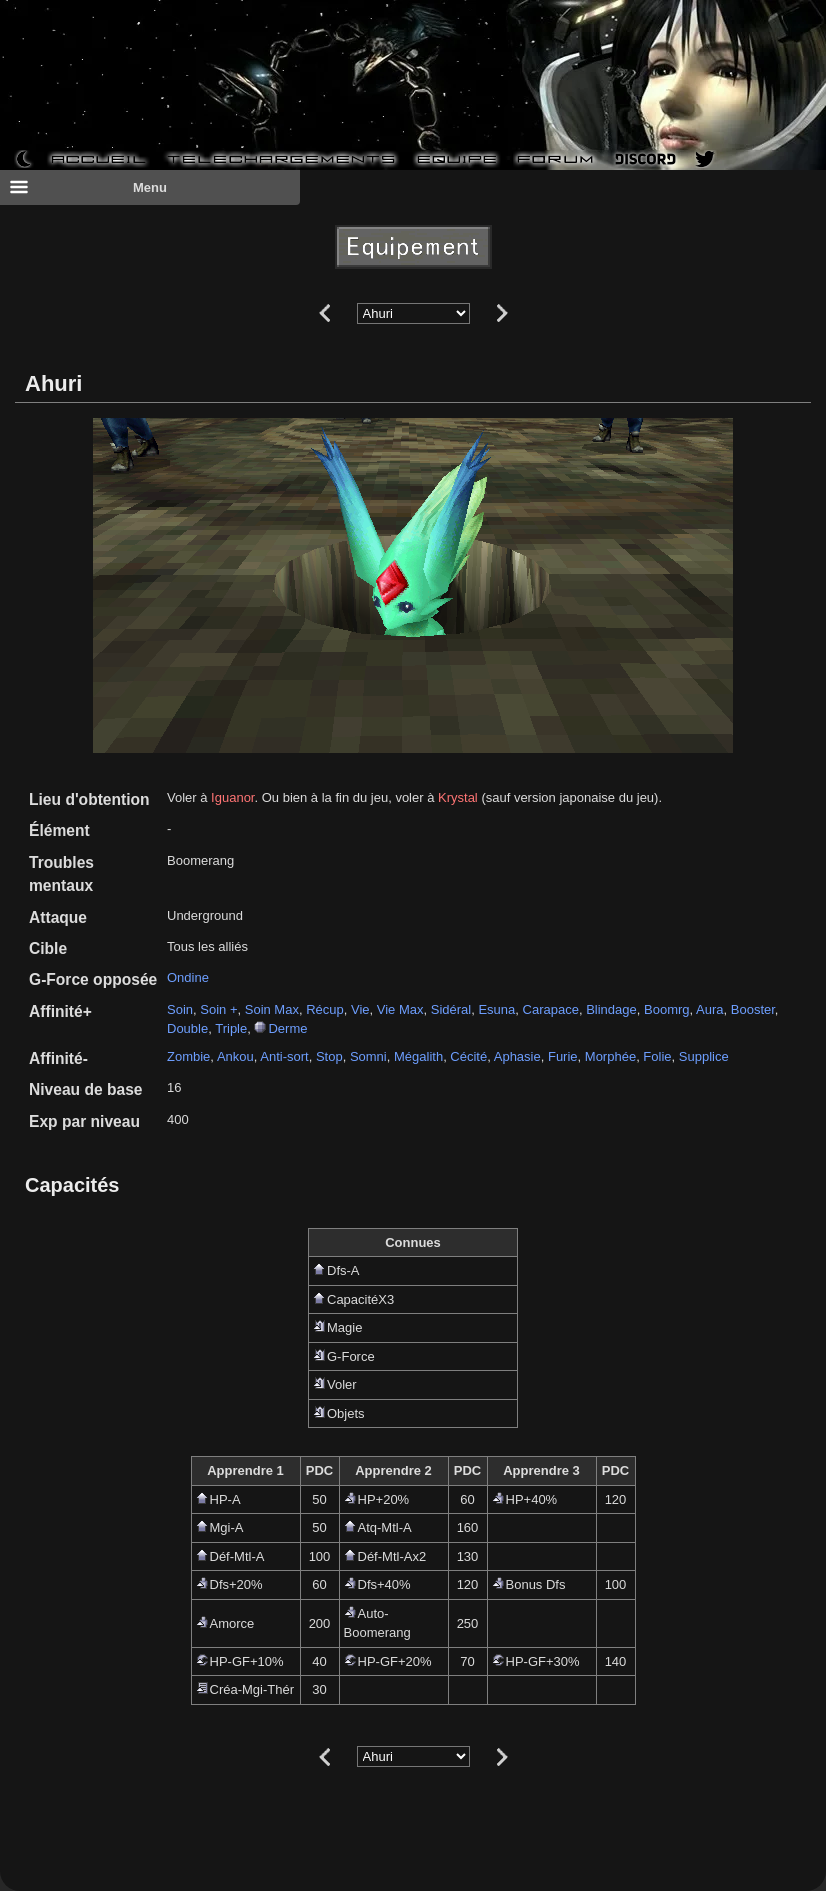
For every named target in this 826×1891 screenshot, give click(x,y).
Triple (231, 1028)
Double (187, 1028)
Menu (88, 187)
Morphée (610, 1056)
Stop (329, 1056)
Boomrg (667, 1009)
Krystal (458, 797)
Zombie (188, 1056)
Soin (180, 1009)
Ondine (188, 977)
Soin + (218, 1009)
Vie (360, 1009)
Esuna (496, 1009)
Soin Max (272, 1009)
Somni (368, 1056)
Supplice (704, 1056)
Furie (563, 1056)
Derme (287, 1028)
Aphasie (517, 1056)
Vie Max (400, 1009)
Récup (325, 1009)
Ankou (235, 1056)
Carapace (551, 1009)
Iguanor (232, 797)
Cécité (468, 1056)
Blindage (611, 1009)
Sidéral (451, 1009)
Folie (657, 1056)
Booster (753, 1009)
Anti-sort (284, 1056)
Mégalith (418, 1056)
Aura (709, 1009)
